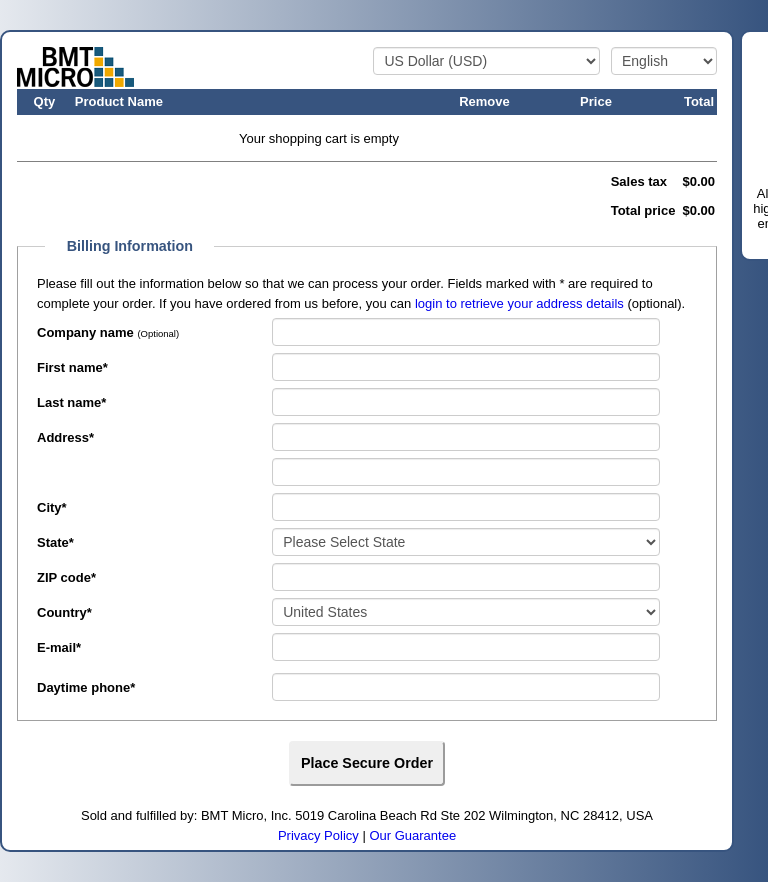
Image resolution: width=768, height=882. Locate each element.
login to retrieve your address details (519, 303)
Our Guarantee (412, 835)
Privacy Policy (318, 835)
